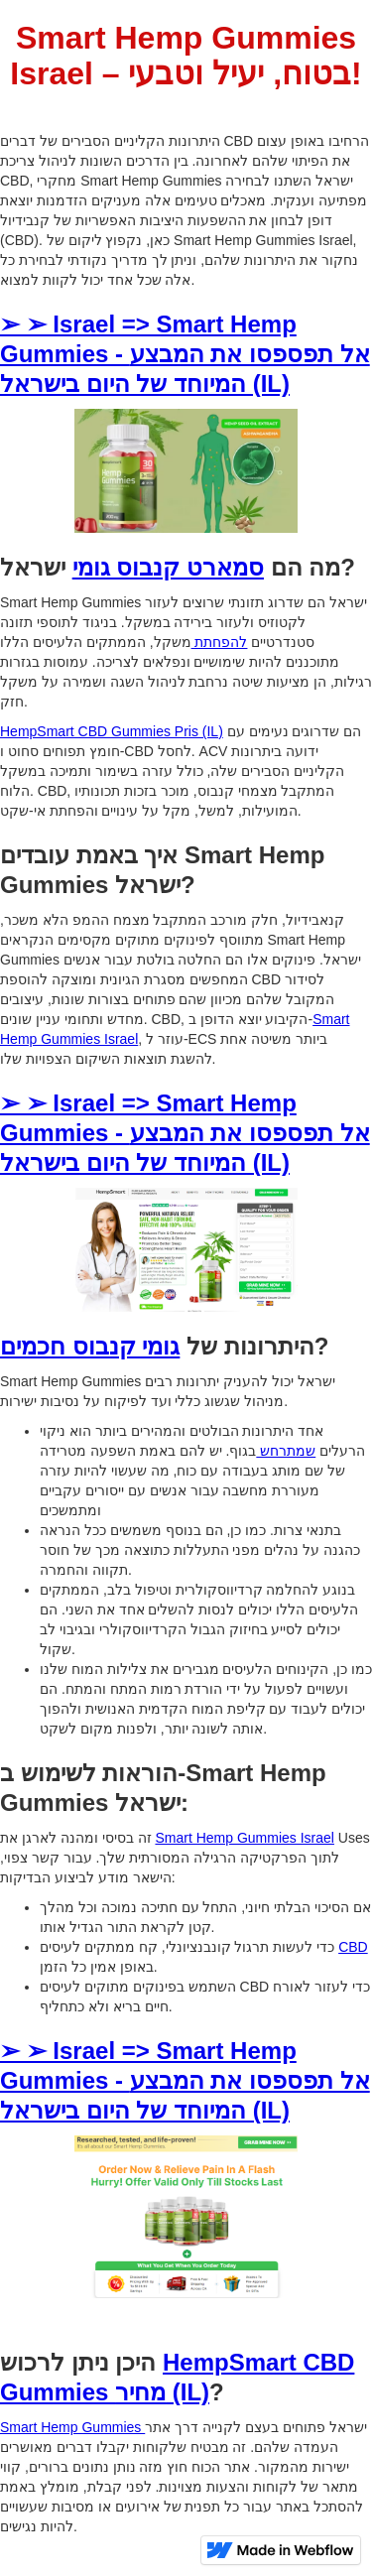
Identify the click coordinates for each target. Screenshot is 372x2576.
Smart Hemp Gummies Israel (244, 1838)
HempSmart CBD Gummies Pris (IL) (111, 731)
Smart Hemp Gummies (72, 2427)
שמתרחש (285, 1451)
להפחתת (219, 642)
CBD (353, 1947)
